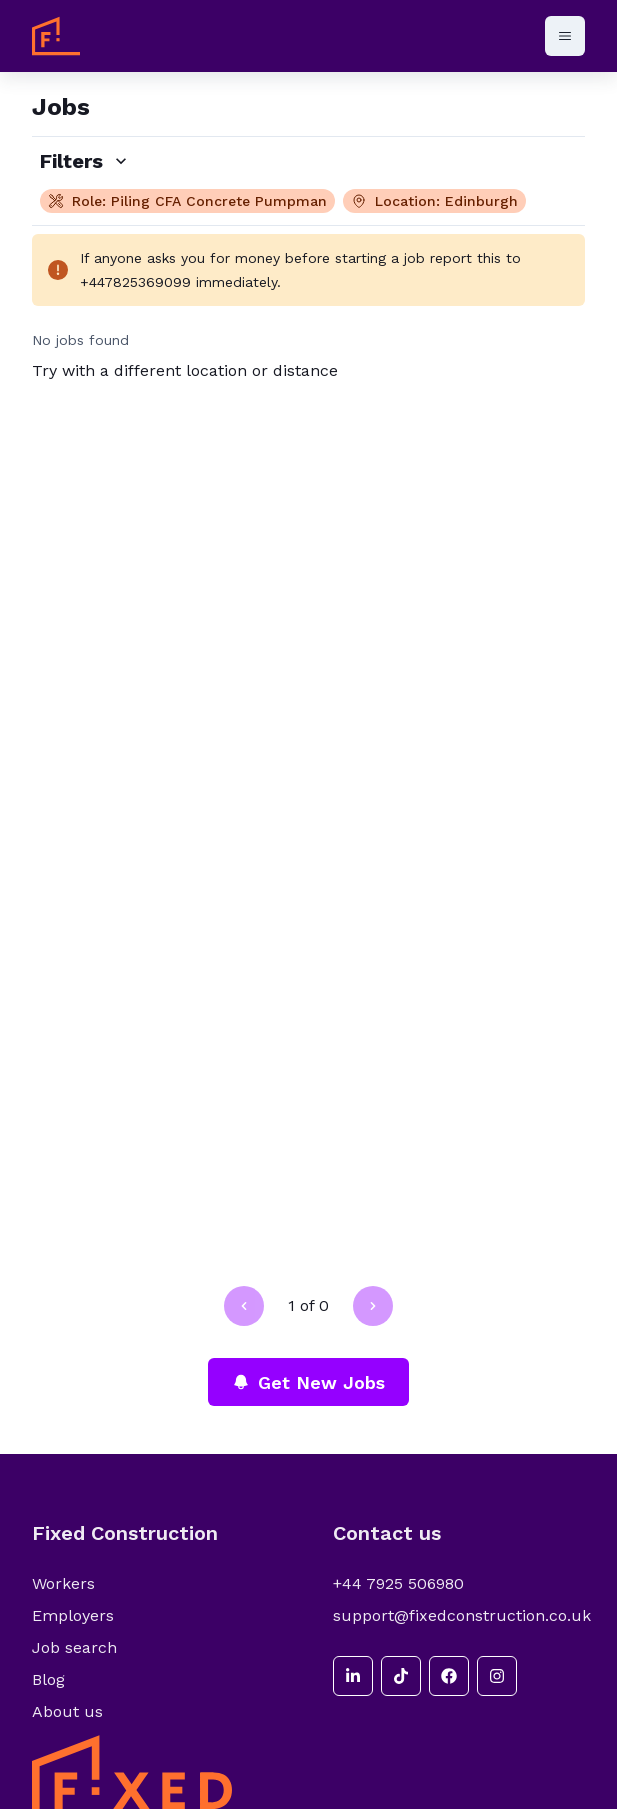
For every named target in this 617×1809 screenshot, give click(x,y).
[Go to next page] (373, 1306)
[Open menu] (565, 36)
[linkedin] (353, 1676)
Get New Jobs (308, 1382)
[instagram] (497, 1676)
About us (67, 1711)
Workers (63, 1583)
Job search (74, 1647)
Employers (73, 1615)
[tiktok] (401, 1676)
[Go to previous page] (244, 1306)
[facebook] (449, 1676)
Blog (48, 1679)
